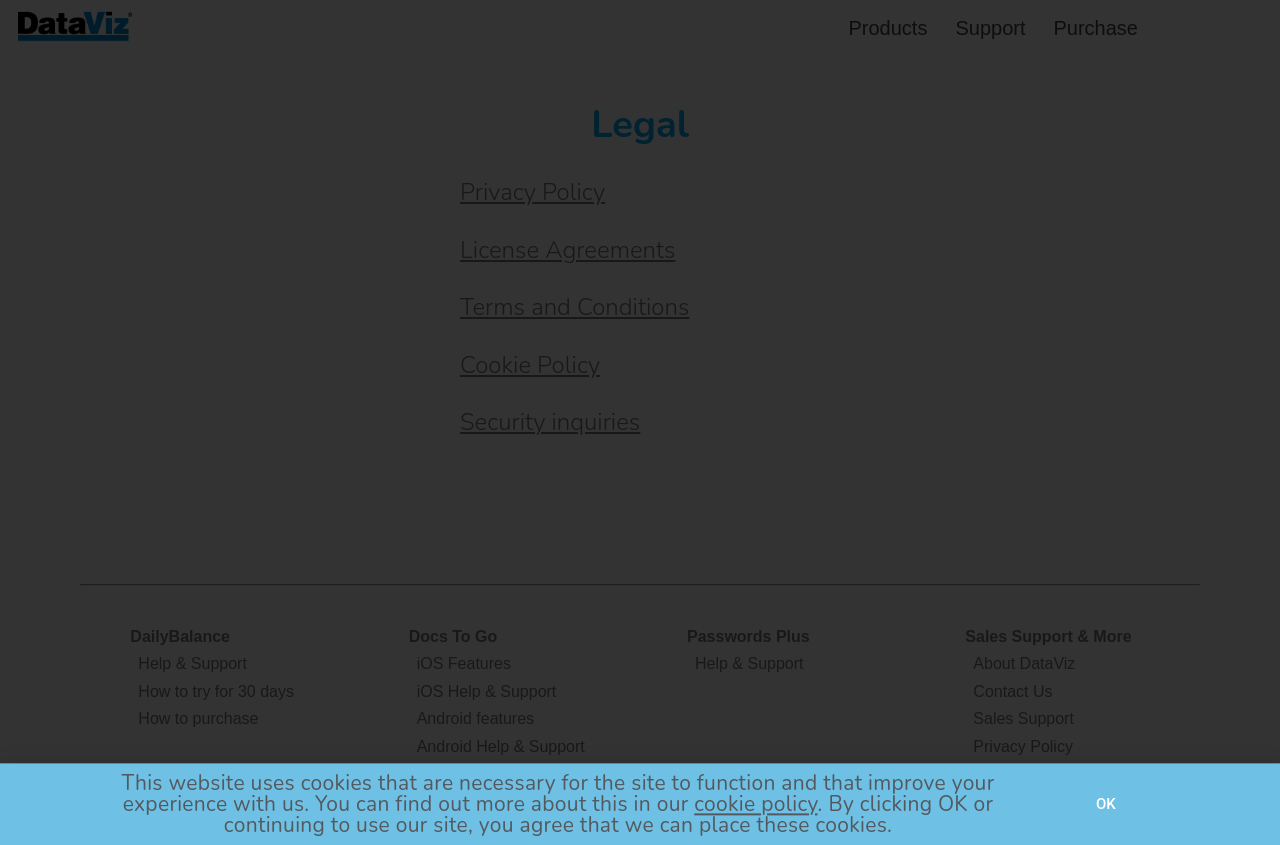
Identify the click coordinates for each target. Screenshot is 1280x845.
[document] (640, 422)
